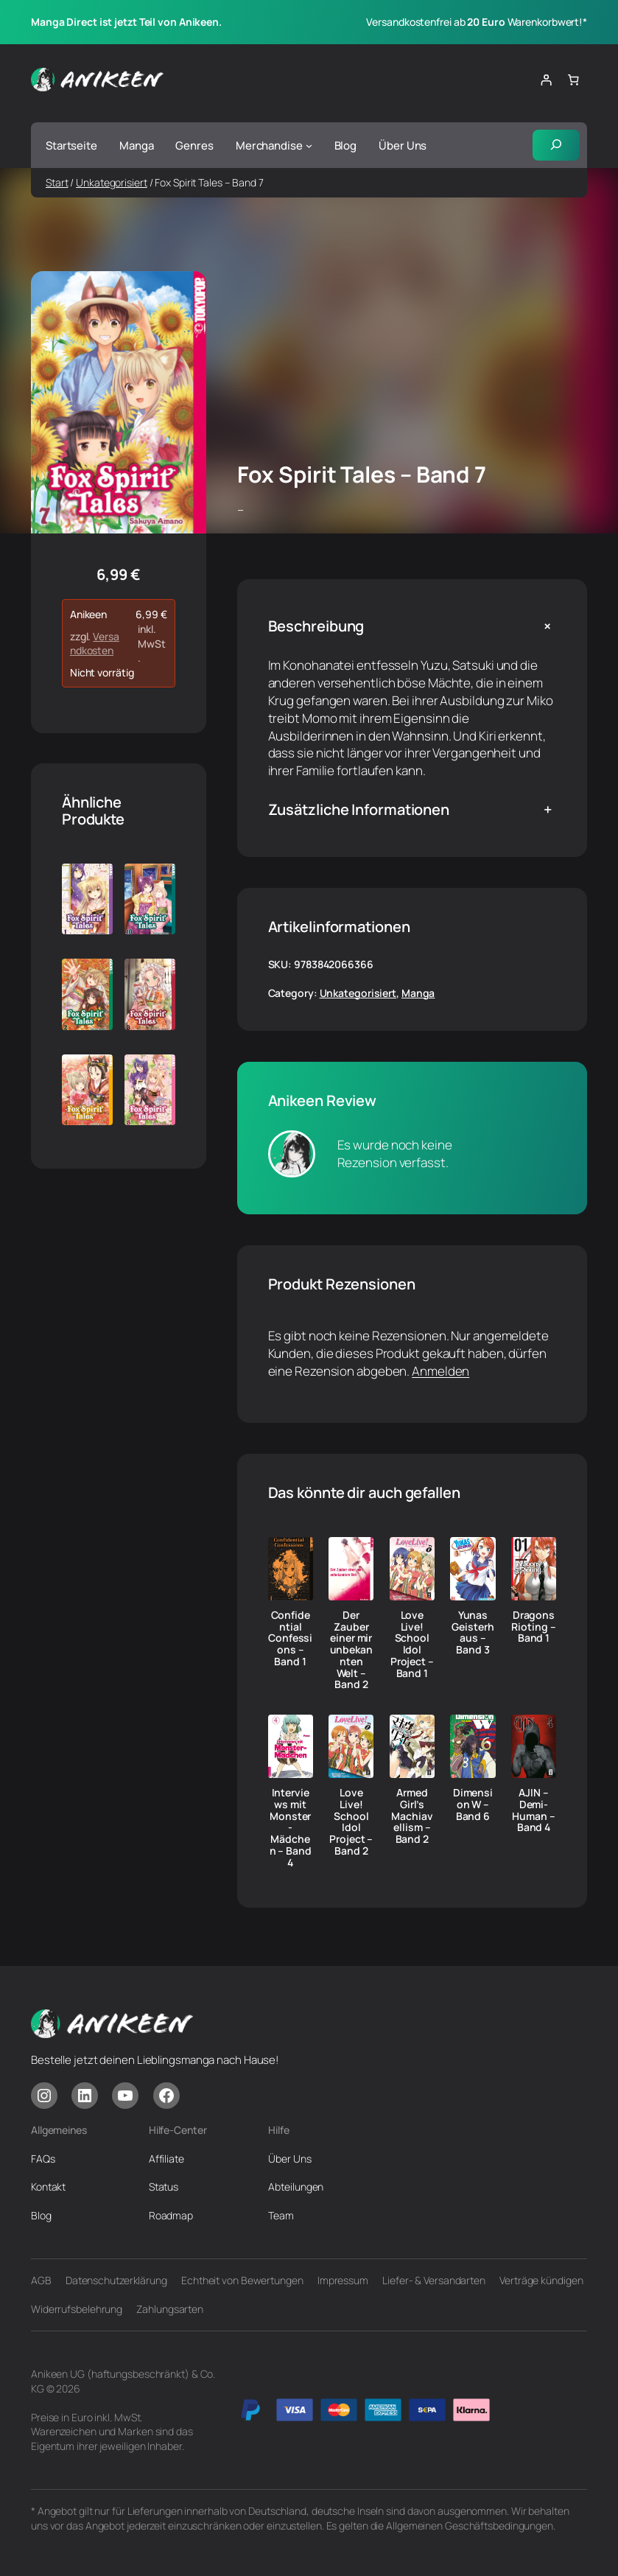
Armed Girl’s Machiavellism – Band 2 (411, 1816)
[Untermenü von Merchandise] (309, 145)
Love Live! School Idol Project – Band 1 (412, 1644)
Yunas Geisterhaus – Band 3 (473, 1632)
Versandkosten (94, 643)
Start (57, 182)
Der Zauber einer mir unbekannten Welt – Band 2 (351, 1649)
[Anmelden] (546, 80)
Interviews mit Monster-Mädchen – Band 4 (291, 1827)
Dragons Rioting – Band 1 (533, 1626)
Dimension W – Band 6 (473, 1804)
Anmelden (440, 1370)
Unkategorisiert (111, 182)
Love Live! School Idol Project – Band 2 (351, 1822)
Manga (418, 993)
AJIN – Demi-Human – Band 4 (533, 1810)
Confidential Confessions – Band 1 (290, 1638)
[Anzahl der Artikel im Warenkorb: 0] (574, 80)
